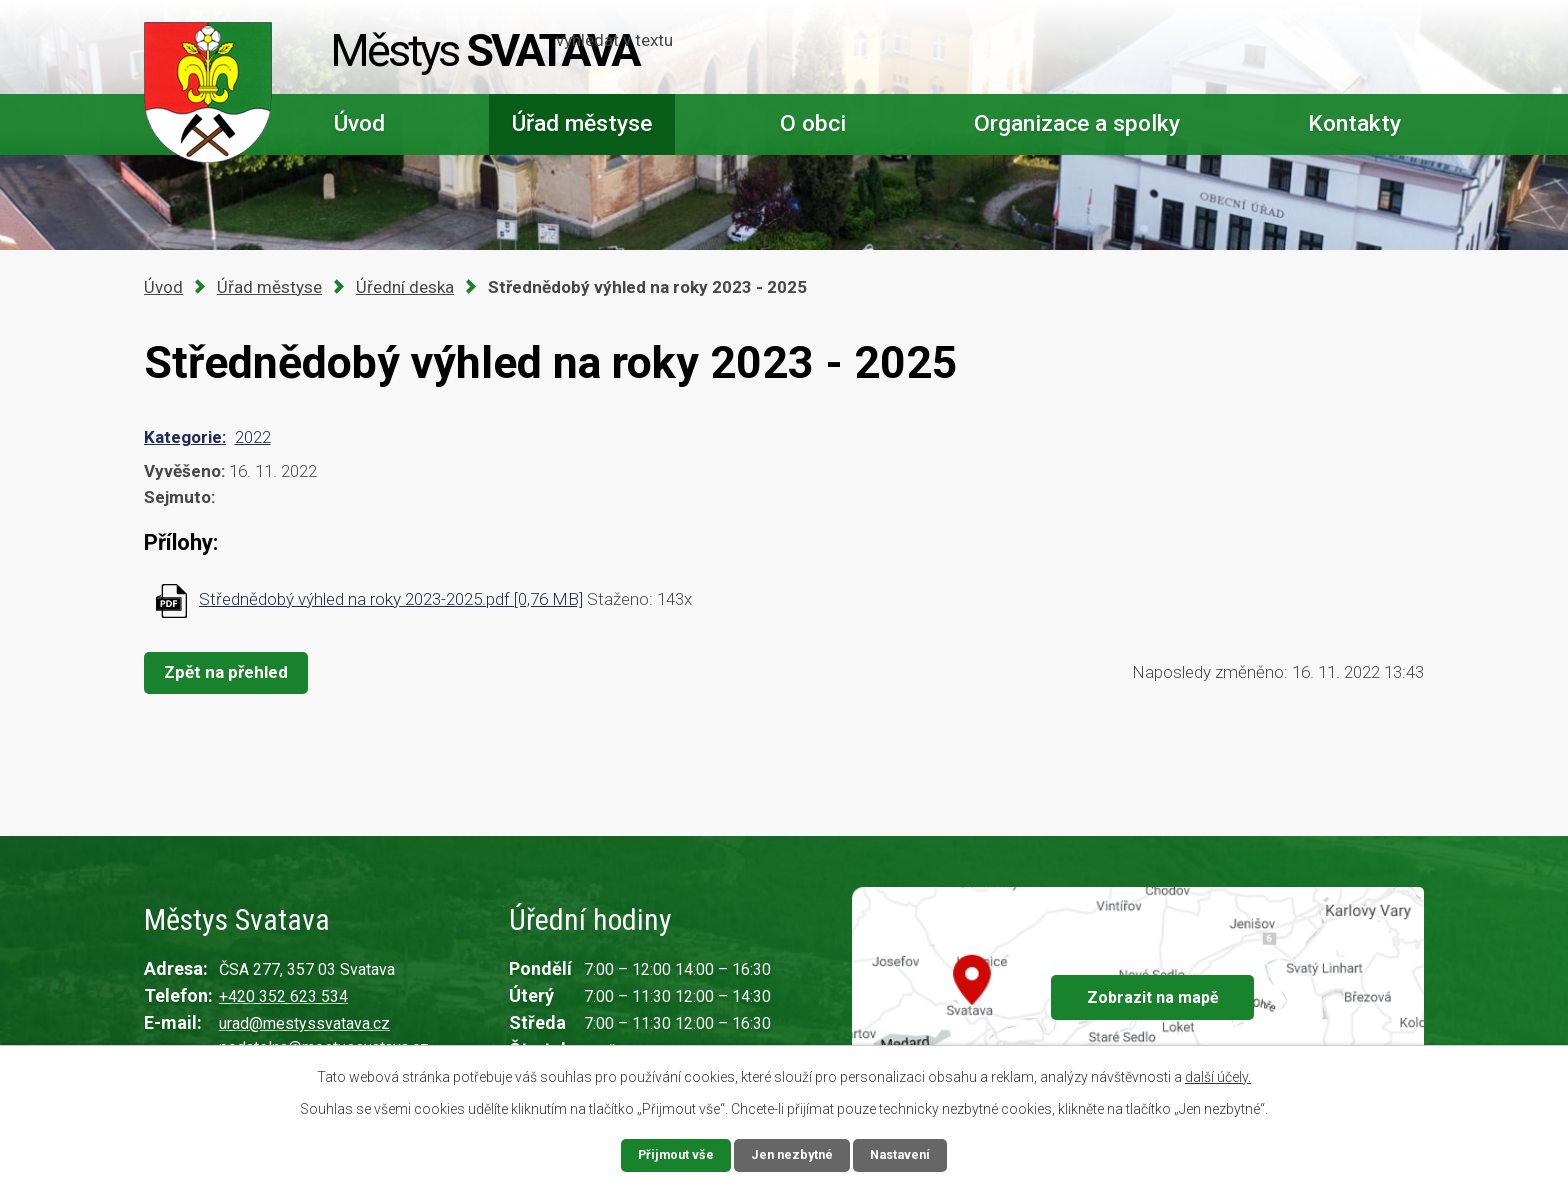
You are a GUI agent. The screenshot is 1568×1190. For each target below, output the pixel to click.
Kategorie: (185, 437)
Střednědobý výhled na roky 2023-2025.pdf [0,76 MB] (391, 599)
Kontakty (1354, 123)
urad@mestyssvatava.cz (304, 1023)
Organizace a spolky (1077, 123)
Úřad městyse (582, 123)
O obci (813, 123)
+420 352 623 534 (283, 996)
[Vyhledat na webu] (1298, 47)
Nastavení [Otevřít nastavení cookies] (906, 1154)
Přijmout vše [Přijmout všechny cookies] (670, 1154)
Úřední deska (405, 287)
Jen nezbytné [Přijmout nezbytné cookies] (792, 1154)
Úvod (359, 123)
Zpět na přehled (232, 672)
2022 (253, 437)
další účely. (1218, 1075)
